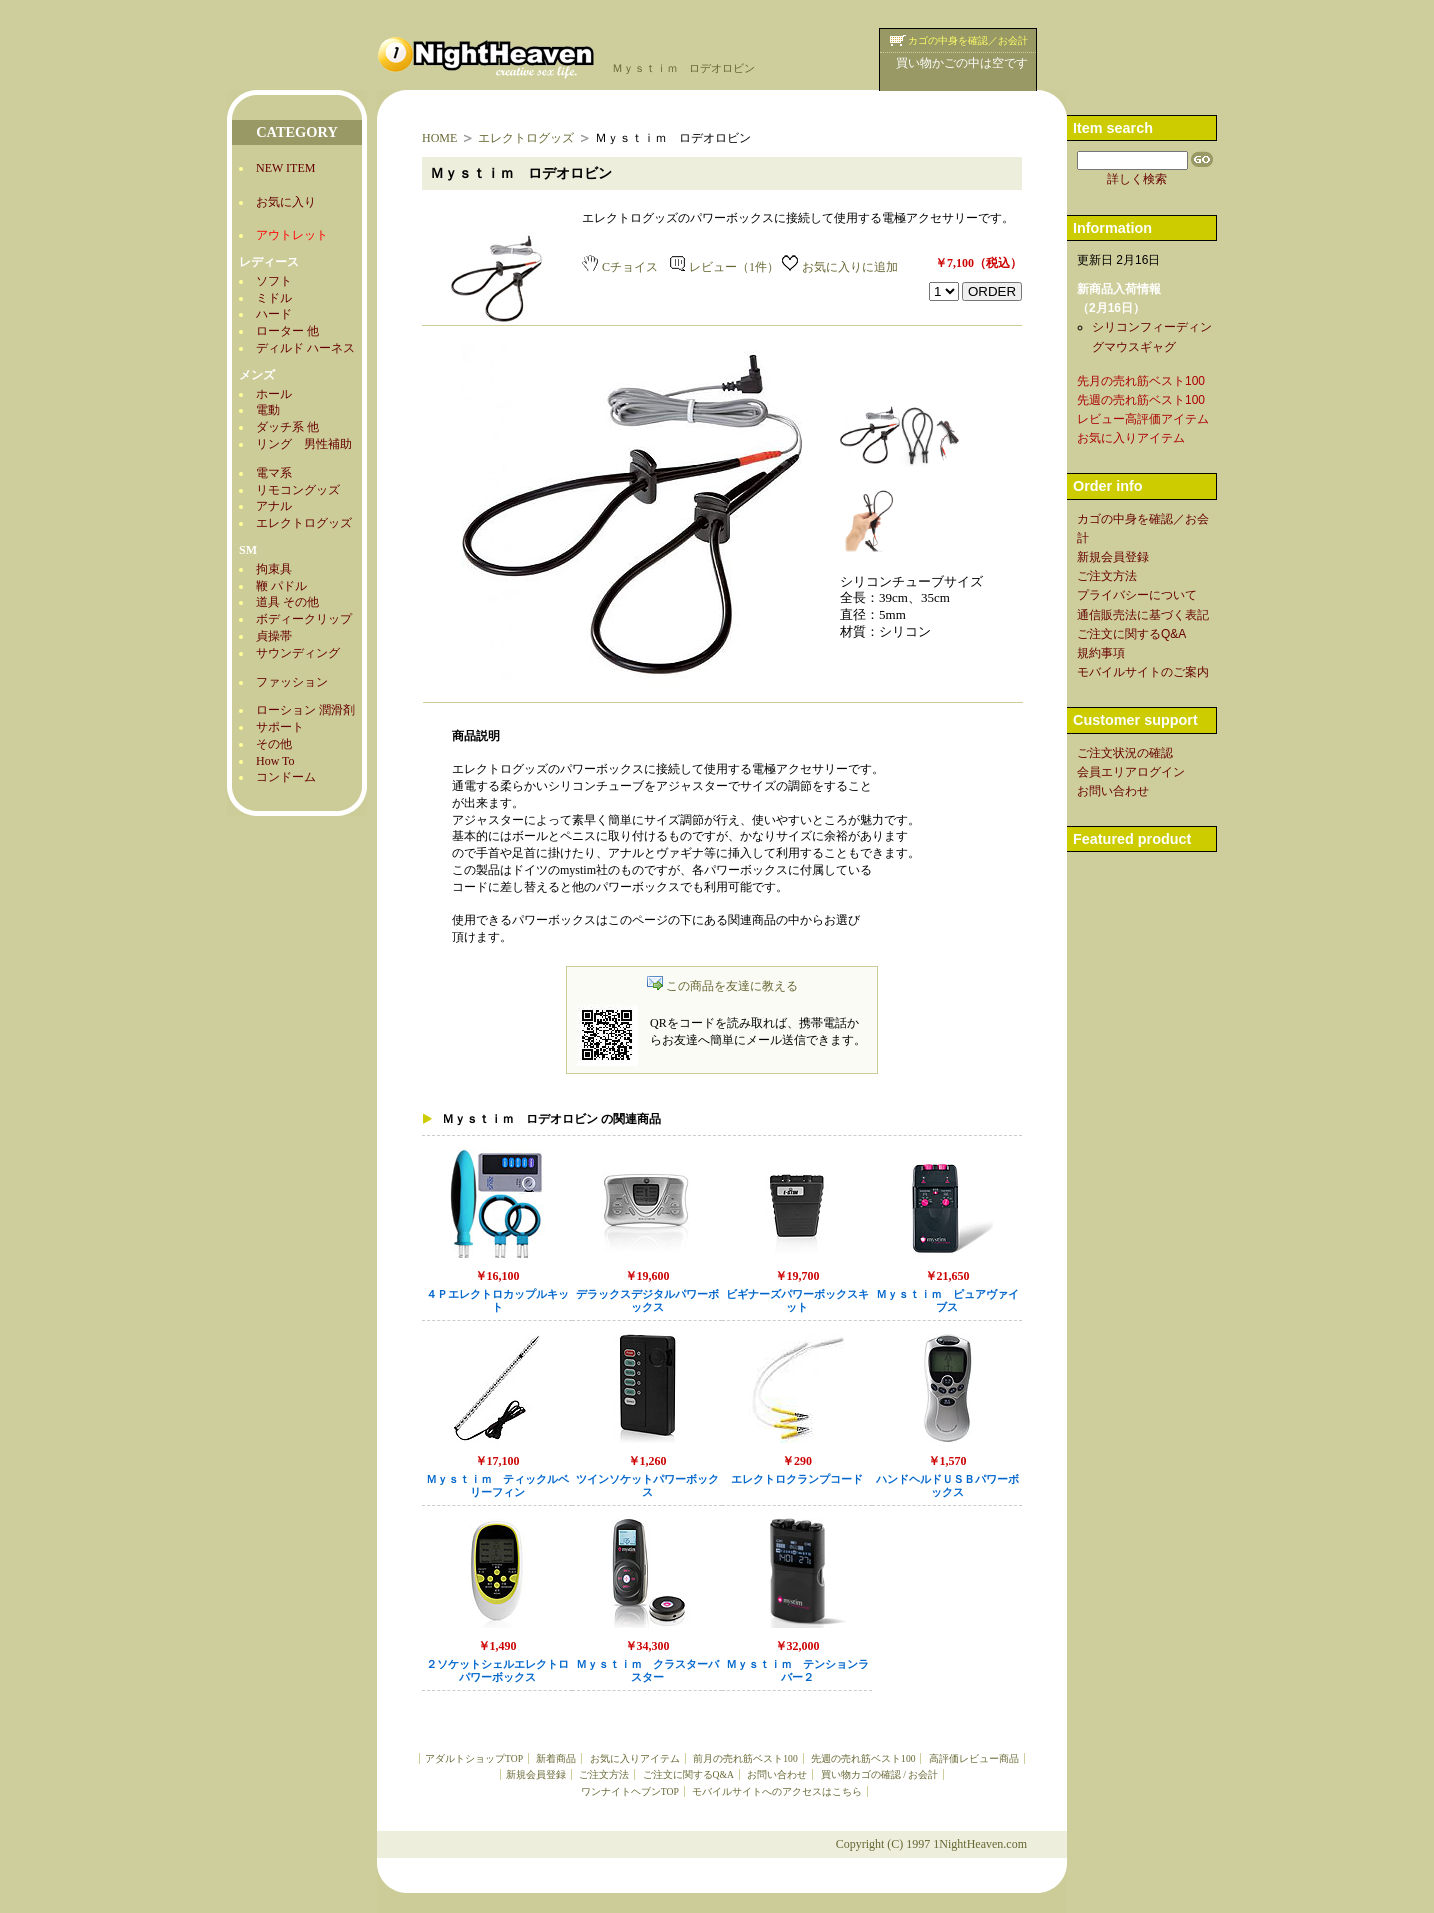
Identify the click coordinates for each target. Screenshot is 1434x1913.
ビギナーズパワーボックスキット (797, 1301)
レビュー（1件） (724, 267)
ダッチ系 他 (287, 427)
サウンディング (298, 653)
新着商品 (556, 1758)
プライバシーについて (1137, 595)
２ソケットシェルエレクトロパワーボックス (497, 1671)
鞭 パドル (281, 586)
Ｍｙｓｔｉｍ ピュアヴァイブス (947, 1301)
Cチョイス (620, 267)
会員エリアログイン (1131, 772)
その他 (274, 744)
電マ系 (274, 473)
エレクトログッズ (304, 523)
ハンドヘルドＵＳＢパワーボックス (947, 1486)
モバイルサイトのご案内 (1143, 672)
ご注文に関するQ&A (688, 1774)
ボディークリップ (304, 619)
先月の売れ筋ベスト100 (1141, 381)
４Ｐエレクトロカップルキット (497, 1301)
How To (275, 761)
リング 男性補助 (304, 444)
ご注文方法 (604, 1774)
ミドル (274, 298)
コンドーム (286, 777)
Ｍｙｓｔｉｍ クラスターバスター (647, 1671)
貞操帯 (274, 636)
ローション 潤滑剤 (305, 710)
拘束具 (274, 569)
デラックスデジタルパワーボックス (647, 1301)
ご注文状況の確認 (1125, 753)
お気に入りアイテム (635, 1758)
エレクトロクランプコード (797, 1479)
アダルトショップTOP (474, 1758)
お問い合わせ (777, 1774)
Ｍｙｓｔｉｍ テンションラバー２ (797, 1671)
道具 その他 (287, 602)
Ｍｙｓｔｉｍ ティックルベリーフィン (497, 1486)
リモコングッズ (298, 490)
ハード (274, 314)
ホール (274, 394)
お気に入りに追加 (840, 267)
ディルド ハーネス (305, 348)
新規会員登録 (536, 1774)
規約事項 (1101, 653)
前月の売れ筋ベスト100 (745, 1758)
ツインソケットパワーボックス (647, 1486)
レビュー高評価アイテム (1143, 419)
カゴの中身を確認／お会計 (968, 40)
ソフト (274, 281)
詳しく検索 (1137, 179)
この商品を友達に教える (722, 986)
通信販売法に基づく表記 (1143, 615)
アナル (274, 506)
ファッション (292, 682)
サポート (280, 727)
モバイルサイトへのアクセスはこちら (777, 1791)
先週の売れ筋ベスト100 (863, 1758)
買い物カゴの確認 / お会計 (879, 1774)
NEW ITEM (285, 168)
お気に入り (286, 202)
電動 (268, 410)
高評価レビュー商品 (974, 1758)
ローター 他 (287, 331)
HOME (439, 138)
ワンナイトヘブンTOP (630, 1791)
